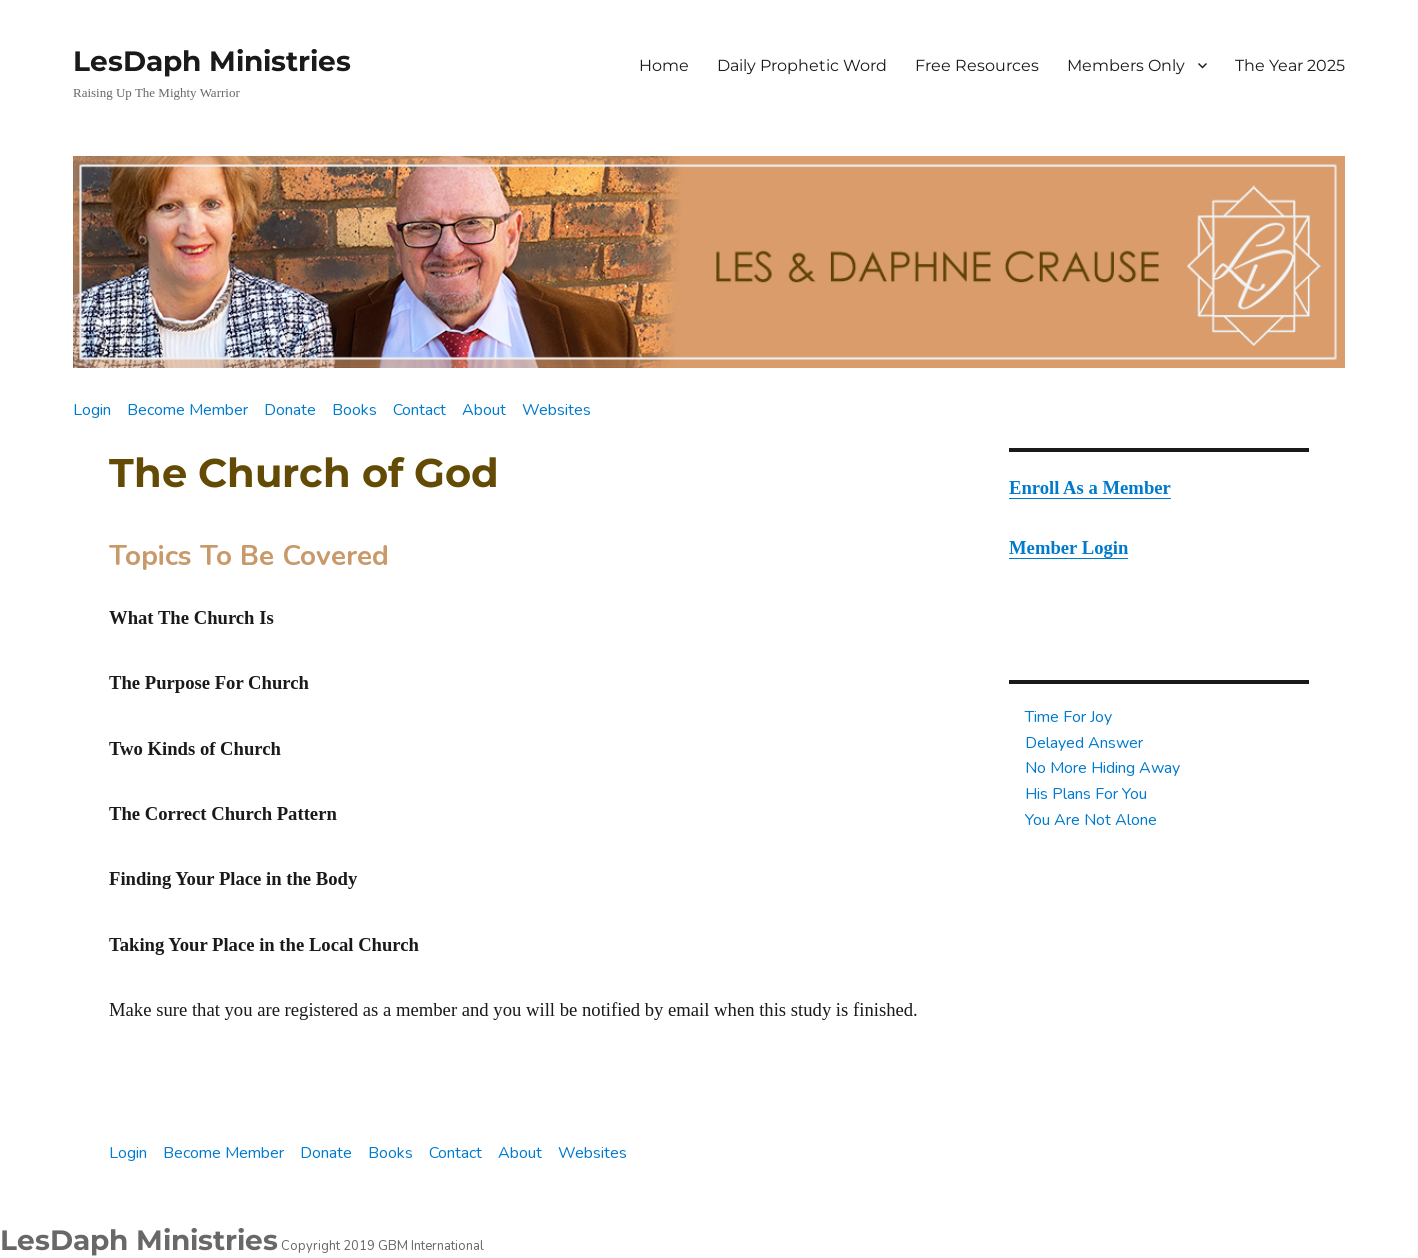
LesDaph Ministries (212, 61)
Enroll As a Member (1090, 487)
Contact (419, 410)
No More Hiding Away (1102, 768)
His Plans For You (1086, 794)
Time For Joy (1068, 717)
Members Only (1126, 65)
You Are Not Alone (1091, 820)
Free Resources (977, 65)
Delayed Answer (1084, 743)
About (484, 410)
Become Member (187, 410)
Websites (556, 410)
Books (354, 410)
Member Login (1068, 547)
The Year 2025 (1290, 65)
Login (92, 410)
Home (664, 65)
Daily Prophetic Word (802, 65)
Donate (290, 410)
